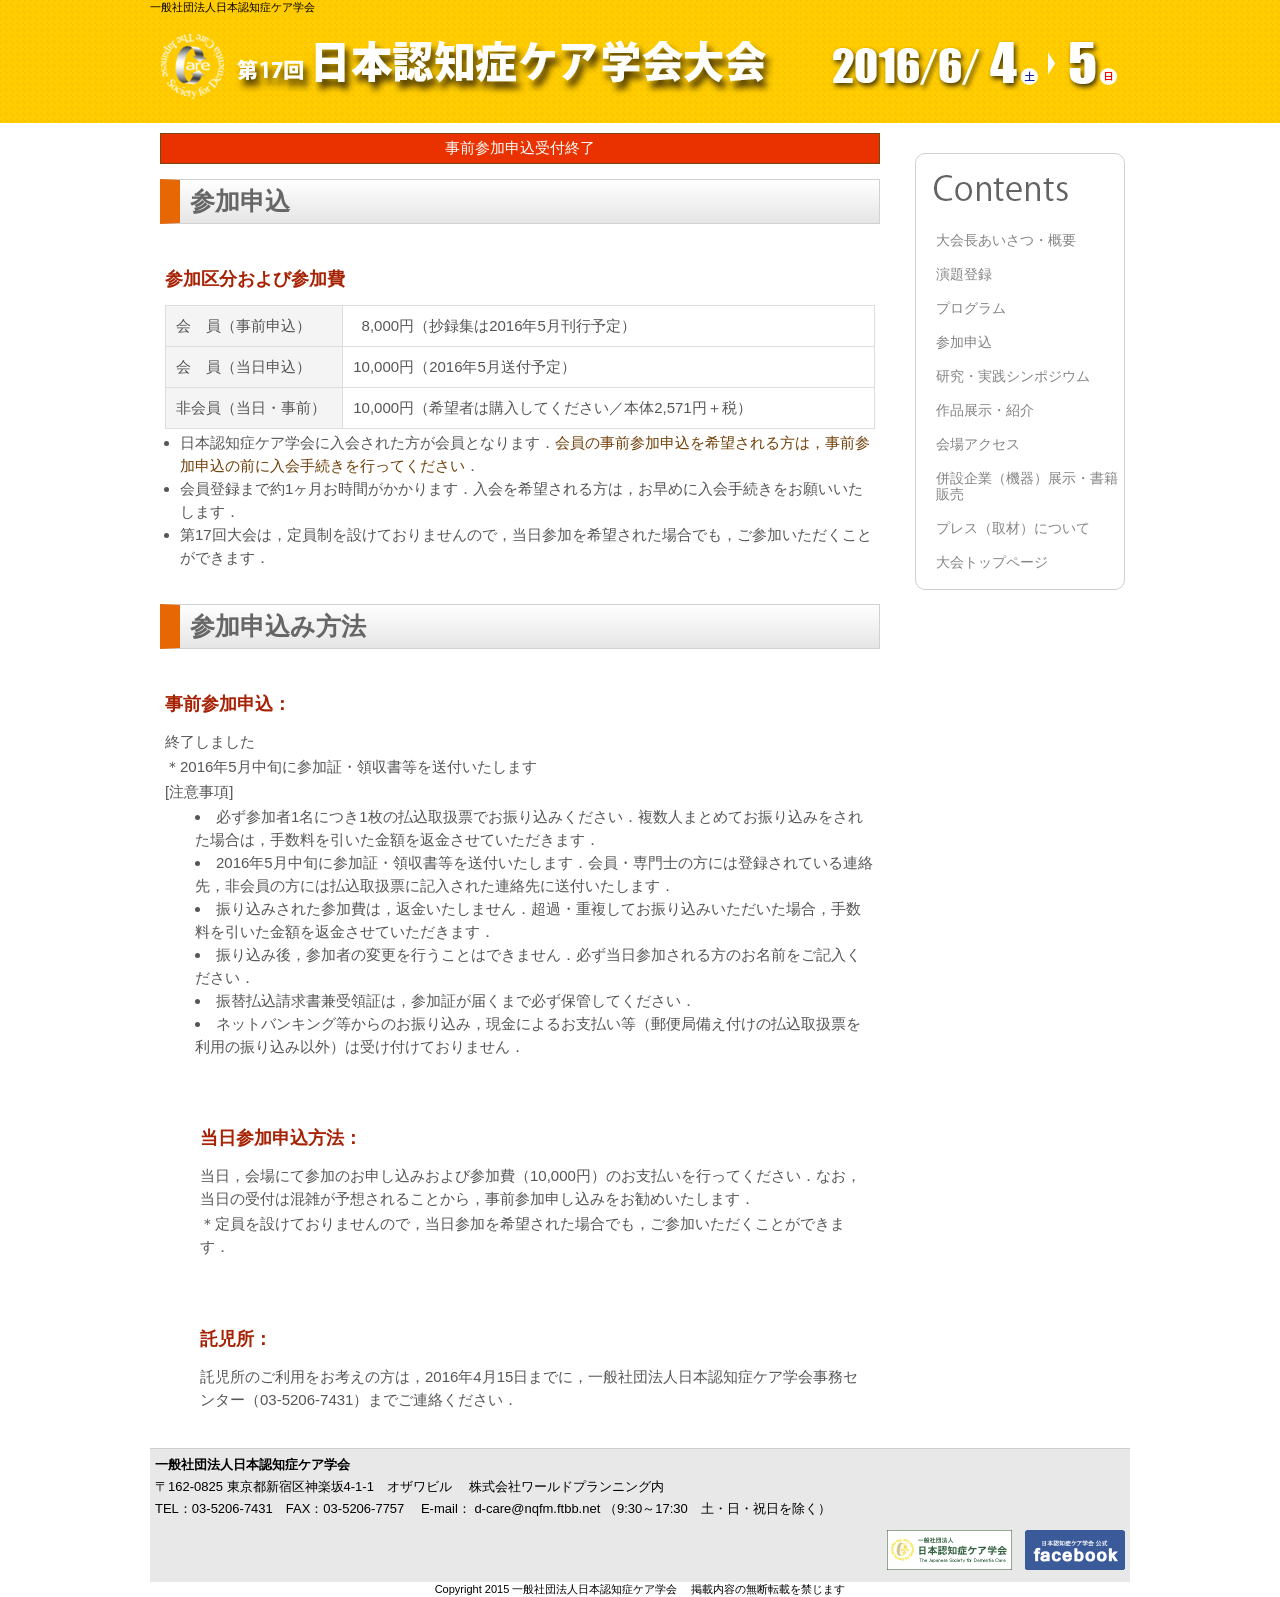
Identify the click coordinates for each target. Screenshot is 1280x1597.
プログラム (971, 308)
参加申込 (964, 342)
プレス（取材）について (1013, 528)
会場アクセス (978, 444)
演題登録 (964, 274)
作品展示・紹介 (985, 410)
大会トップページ (992, 562)
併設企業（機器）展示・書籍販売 (1027, 486)
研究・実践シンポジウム (1013, 376)
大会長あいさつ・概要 (1006, 240)
